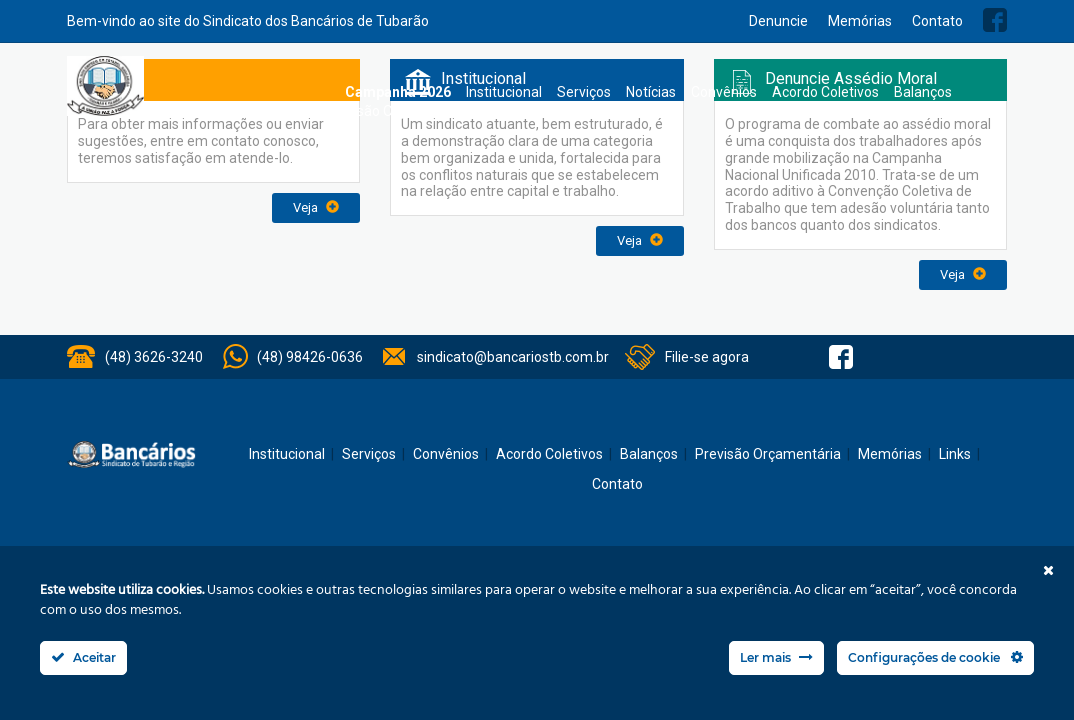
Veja (316, 207)
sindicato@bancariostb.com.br (513, 357)
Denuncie (778, 21)
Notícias (651, 92)
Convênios (724, 92)
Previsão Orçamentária (398, 111)
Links (955, 454)
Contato (937, 21)
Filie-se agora (707, 357)
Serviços (584, 92)
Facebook (995, 20)
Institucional (504, 92)
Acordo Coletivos (825, 92)
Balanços (923, 92)
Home (320, 92)
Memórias (860, 21)
